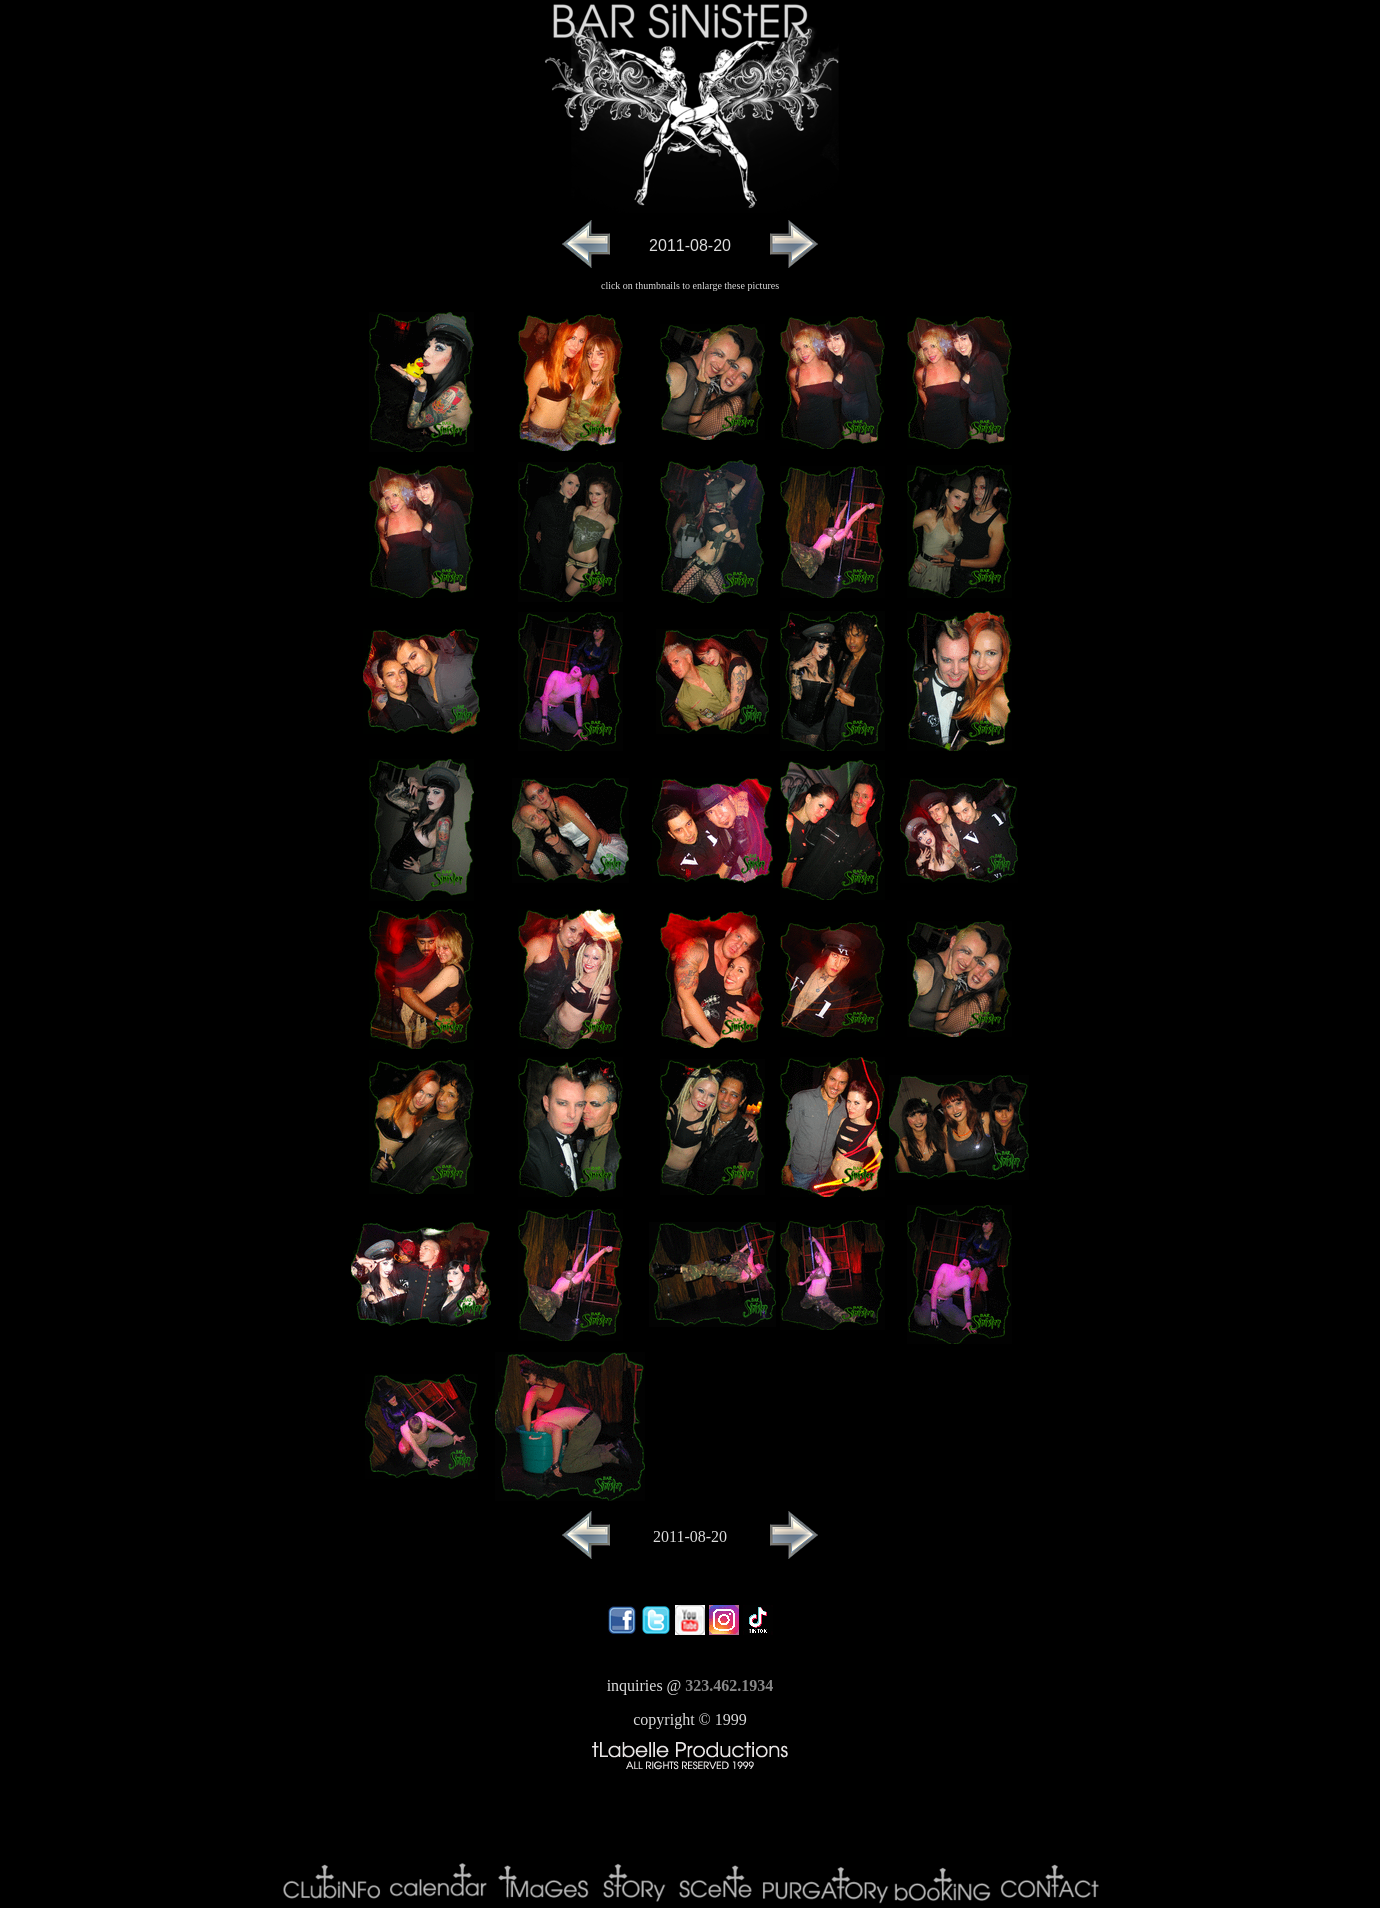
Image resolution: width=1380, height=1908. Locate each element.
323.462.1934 (729, 1685)
